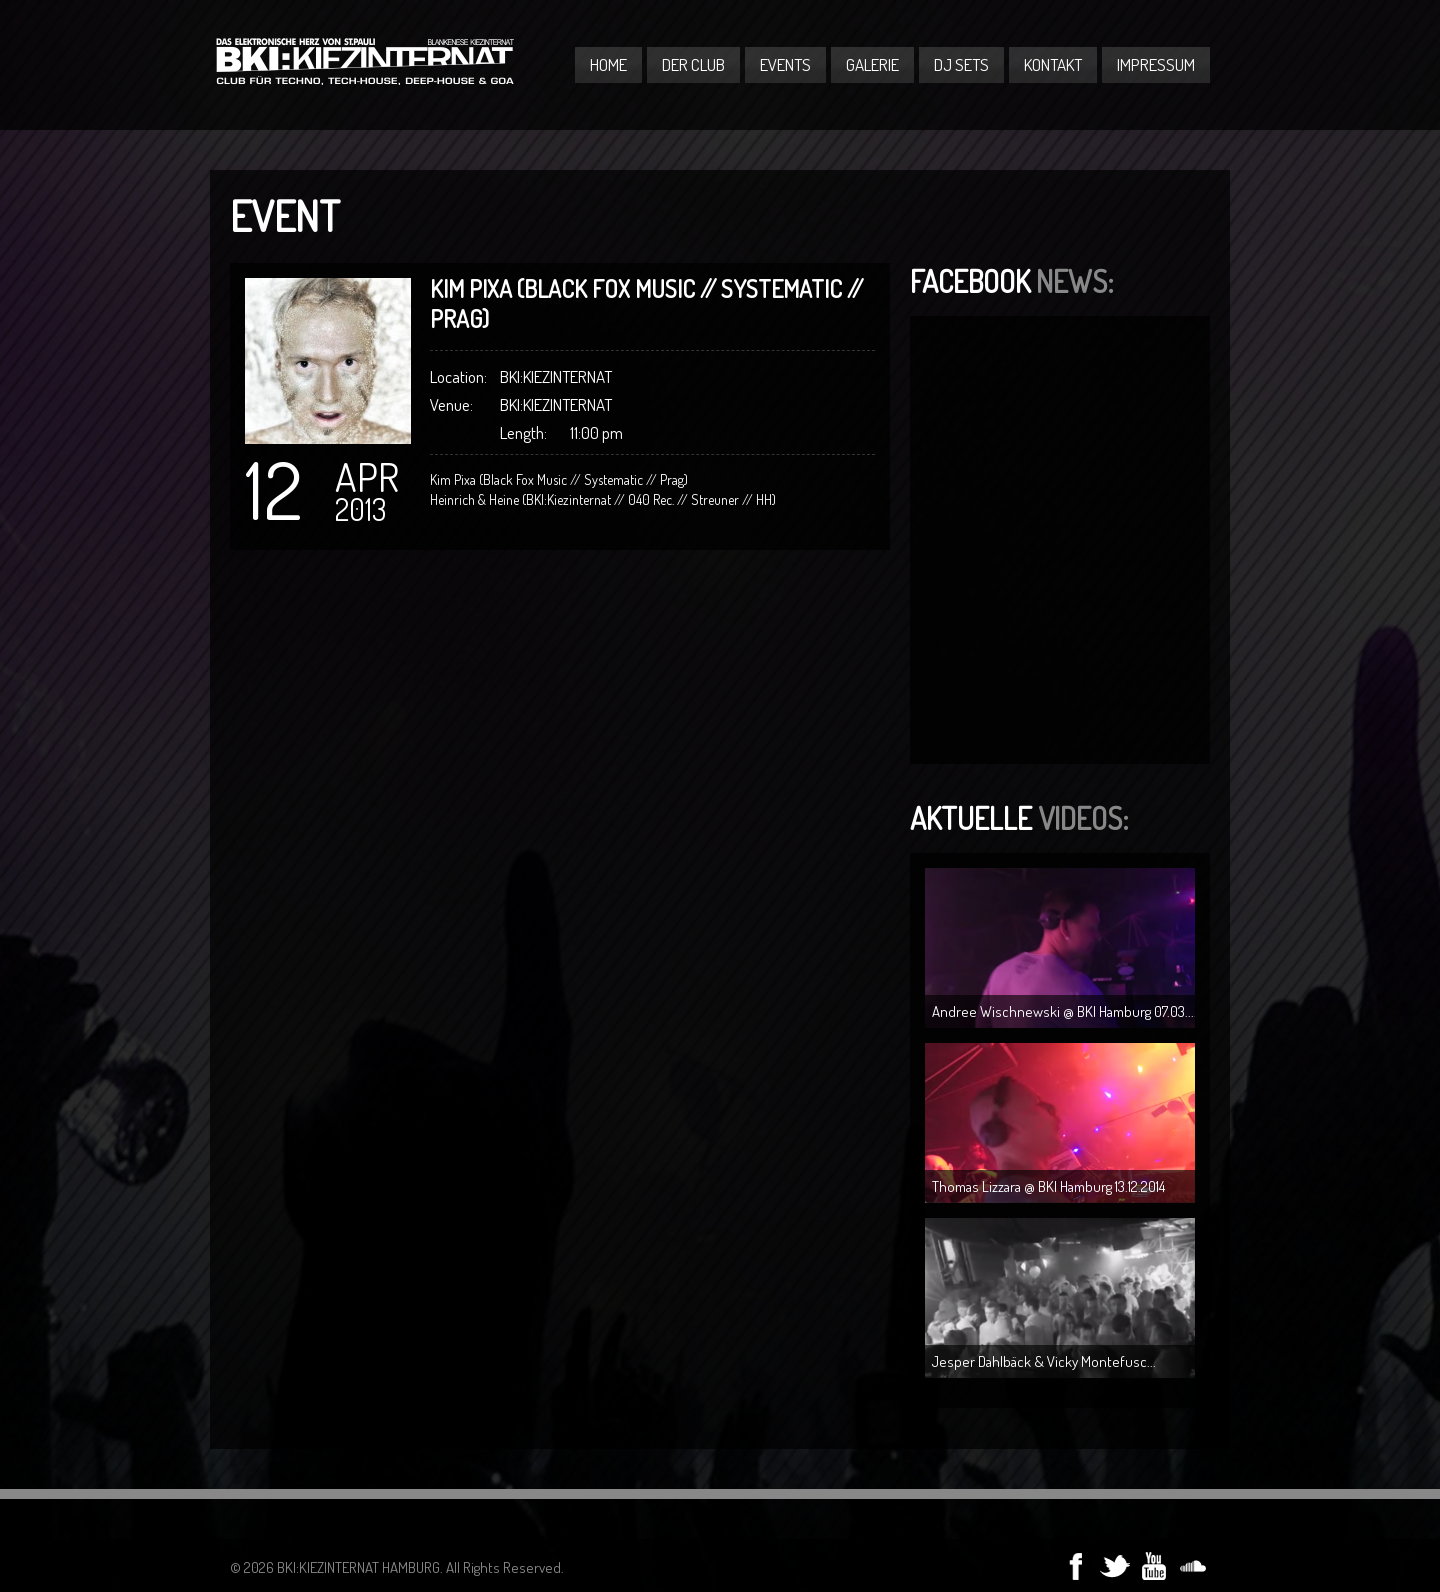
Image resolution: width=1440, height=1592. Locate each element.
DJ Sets (961, 64)
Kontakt (1053, 64)
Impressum (1156, 64)
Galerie (872, 64)
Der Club (693, 64)
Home (608, 64)
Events (785, 64)
